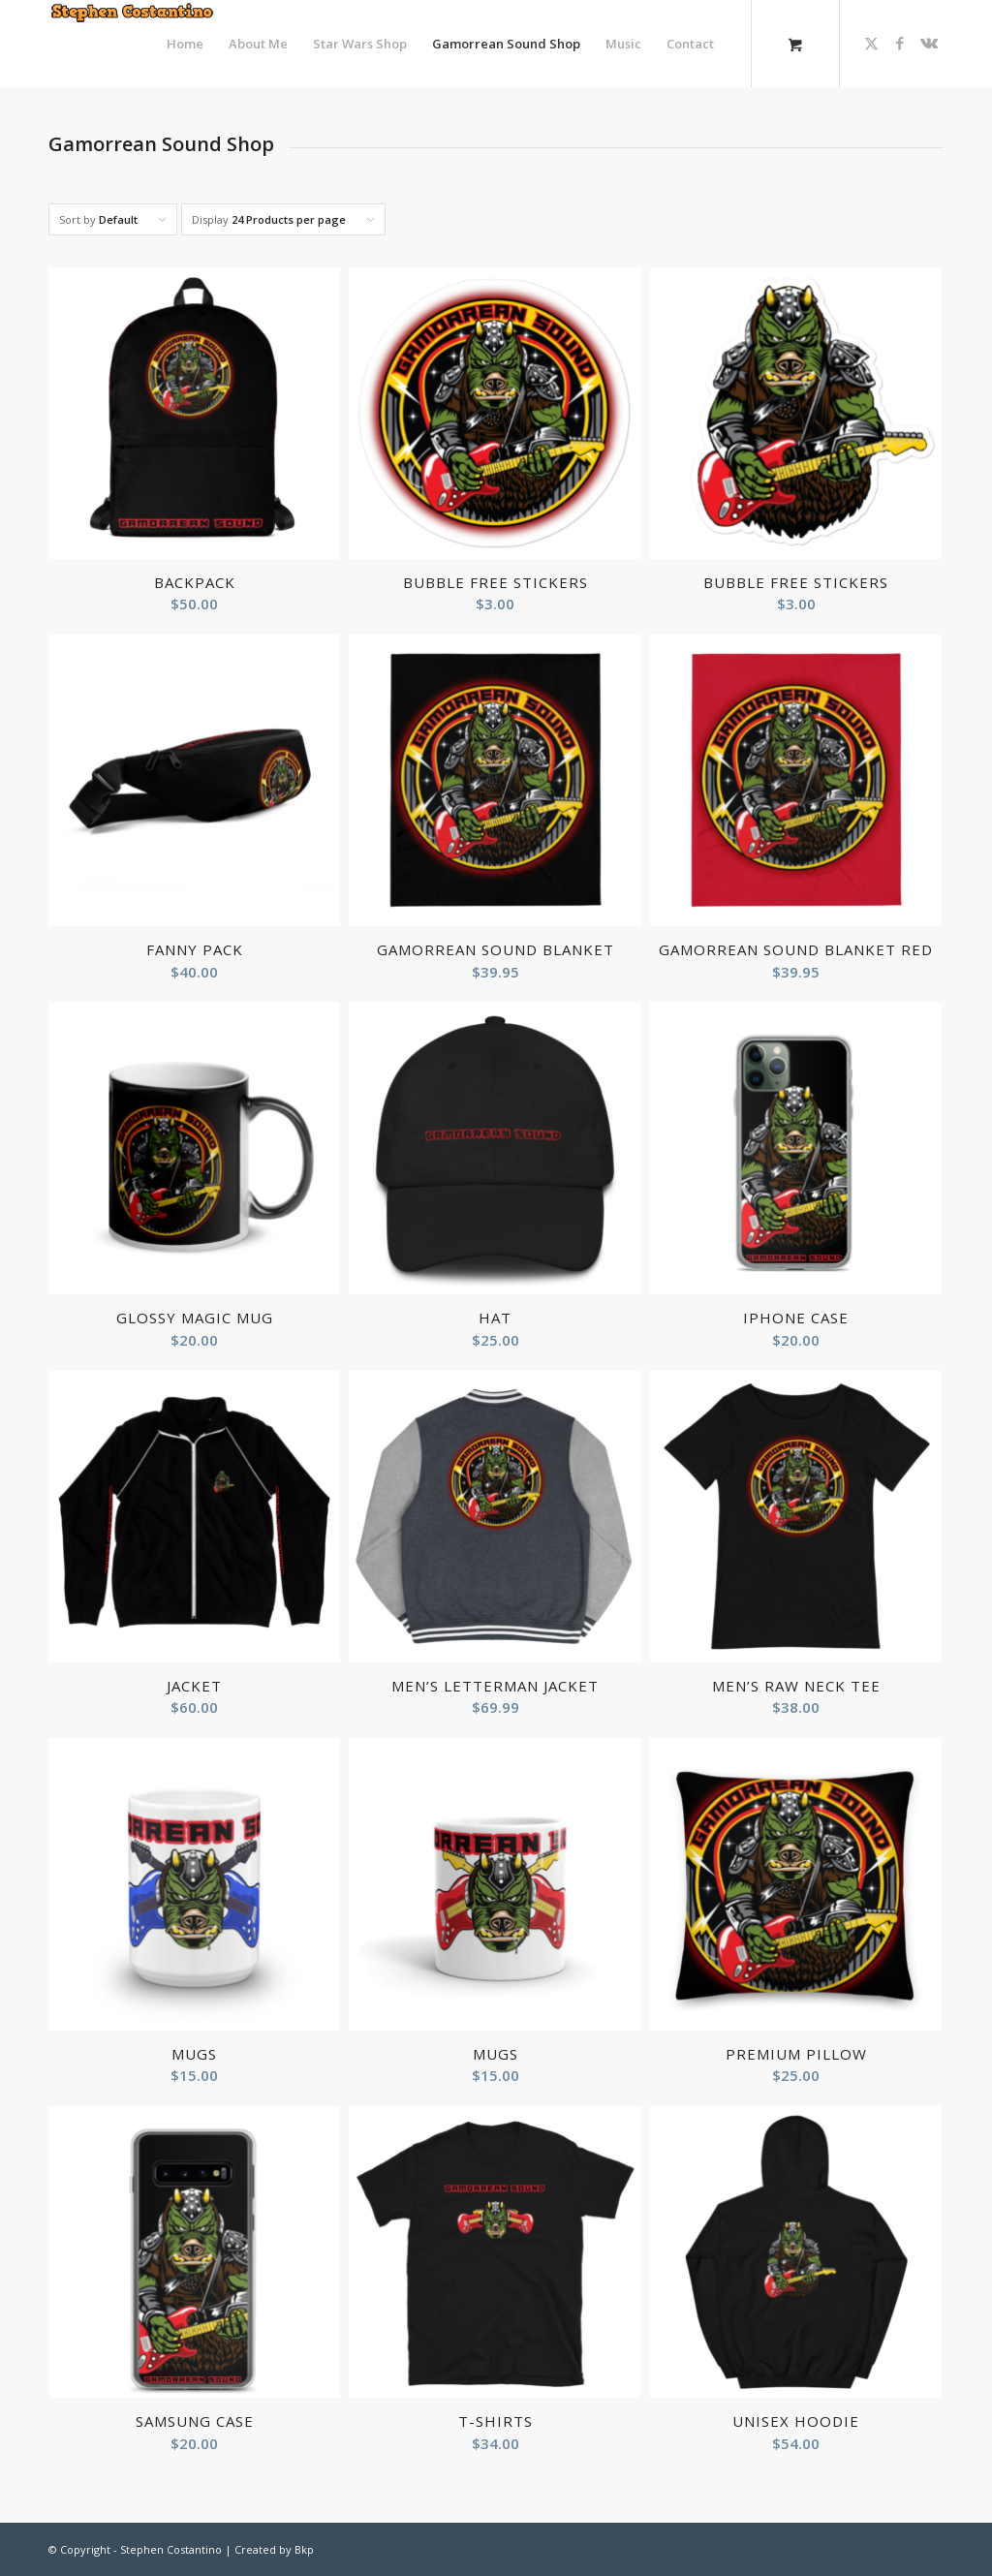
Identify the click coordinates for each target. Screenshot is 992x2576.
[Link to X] (870, 42)
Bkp (304, 2549)
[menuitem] (185, 43)
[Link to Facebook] (899, 42)
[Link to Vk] (929, 42)
